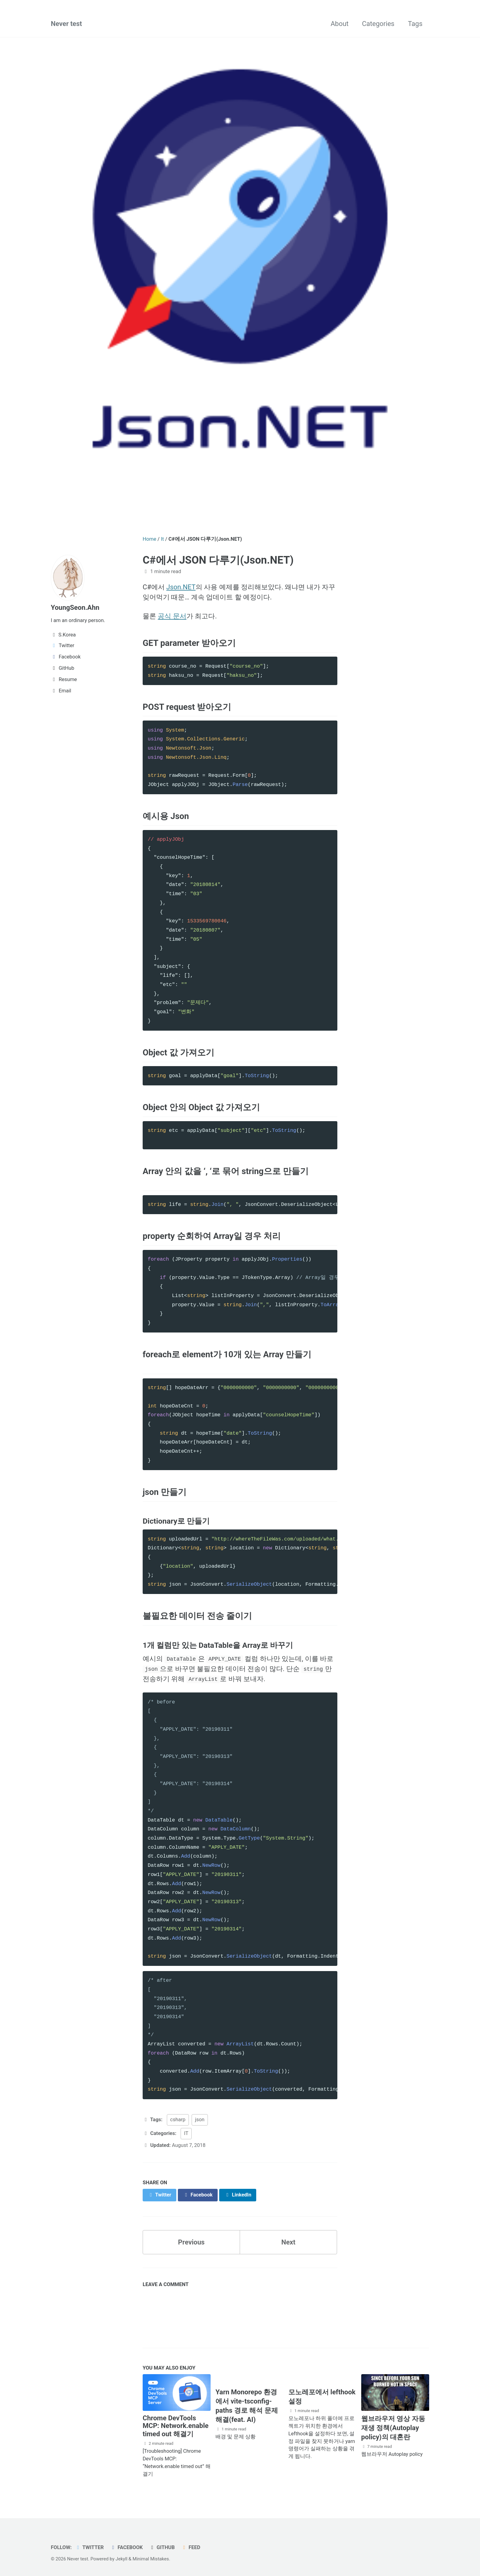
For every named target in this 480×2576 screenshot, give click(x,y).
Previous (191, 2242)
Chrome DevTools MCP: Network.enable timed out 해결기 (175, 2426)
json (199, 2119)
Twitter (89, 2547)
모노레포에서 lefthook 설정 (321, 2396)
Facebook (126, 2547)
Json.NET (181, 587)
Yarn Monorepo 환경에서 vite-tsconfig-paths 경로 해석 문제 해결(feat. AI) (247, 2405)
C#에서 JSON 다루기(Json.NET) (218, 560)
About (340, 24)
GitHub (162, 2547)
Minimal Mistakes (151, 2559)
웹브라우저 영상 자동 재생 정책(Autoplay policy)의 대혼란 (393, 2428)
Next (288, 2242)
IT (186, 2133)
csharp (178, 2119)
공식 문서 (172, 616)
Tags (415, 24)
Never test (66, 24)
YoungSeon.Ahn (75, 607)
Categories (378, 24)
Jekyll (122, 2559)
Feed (190, 2547)
